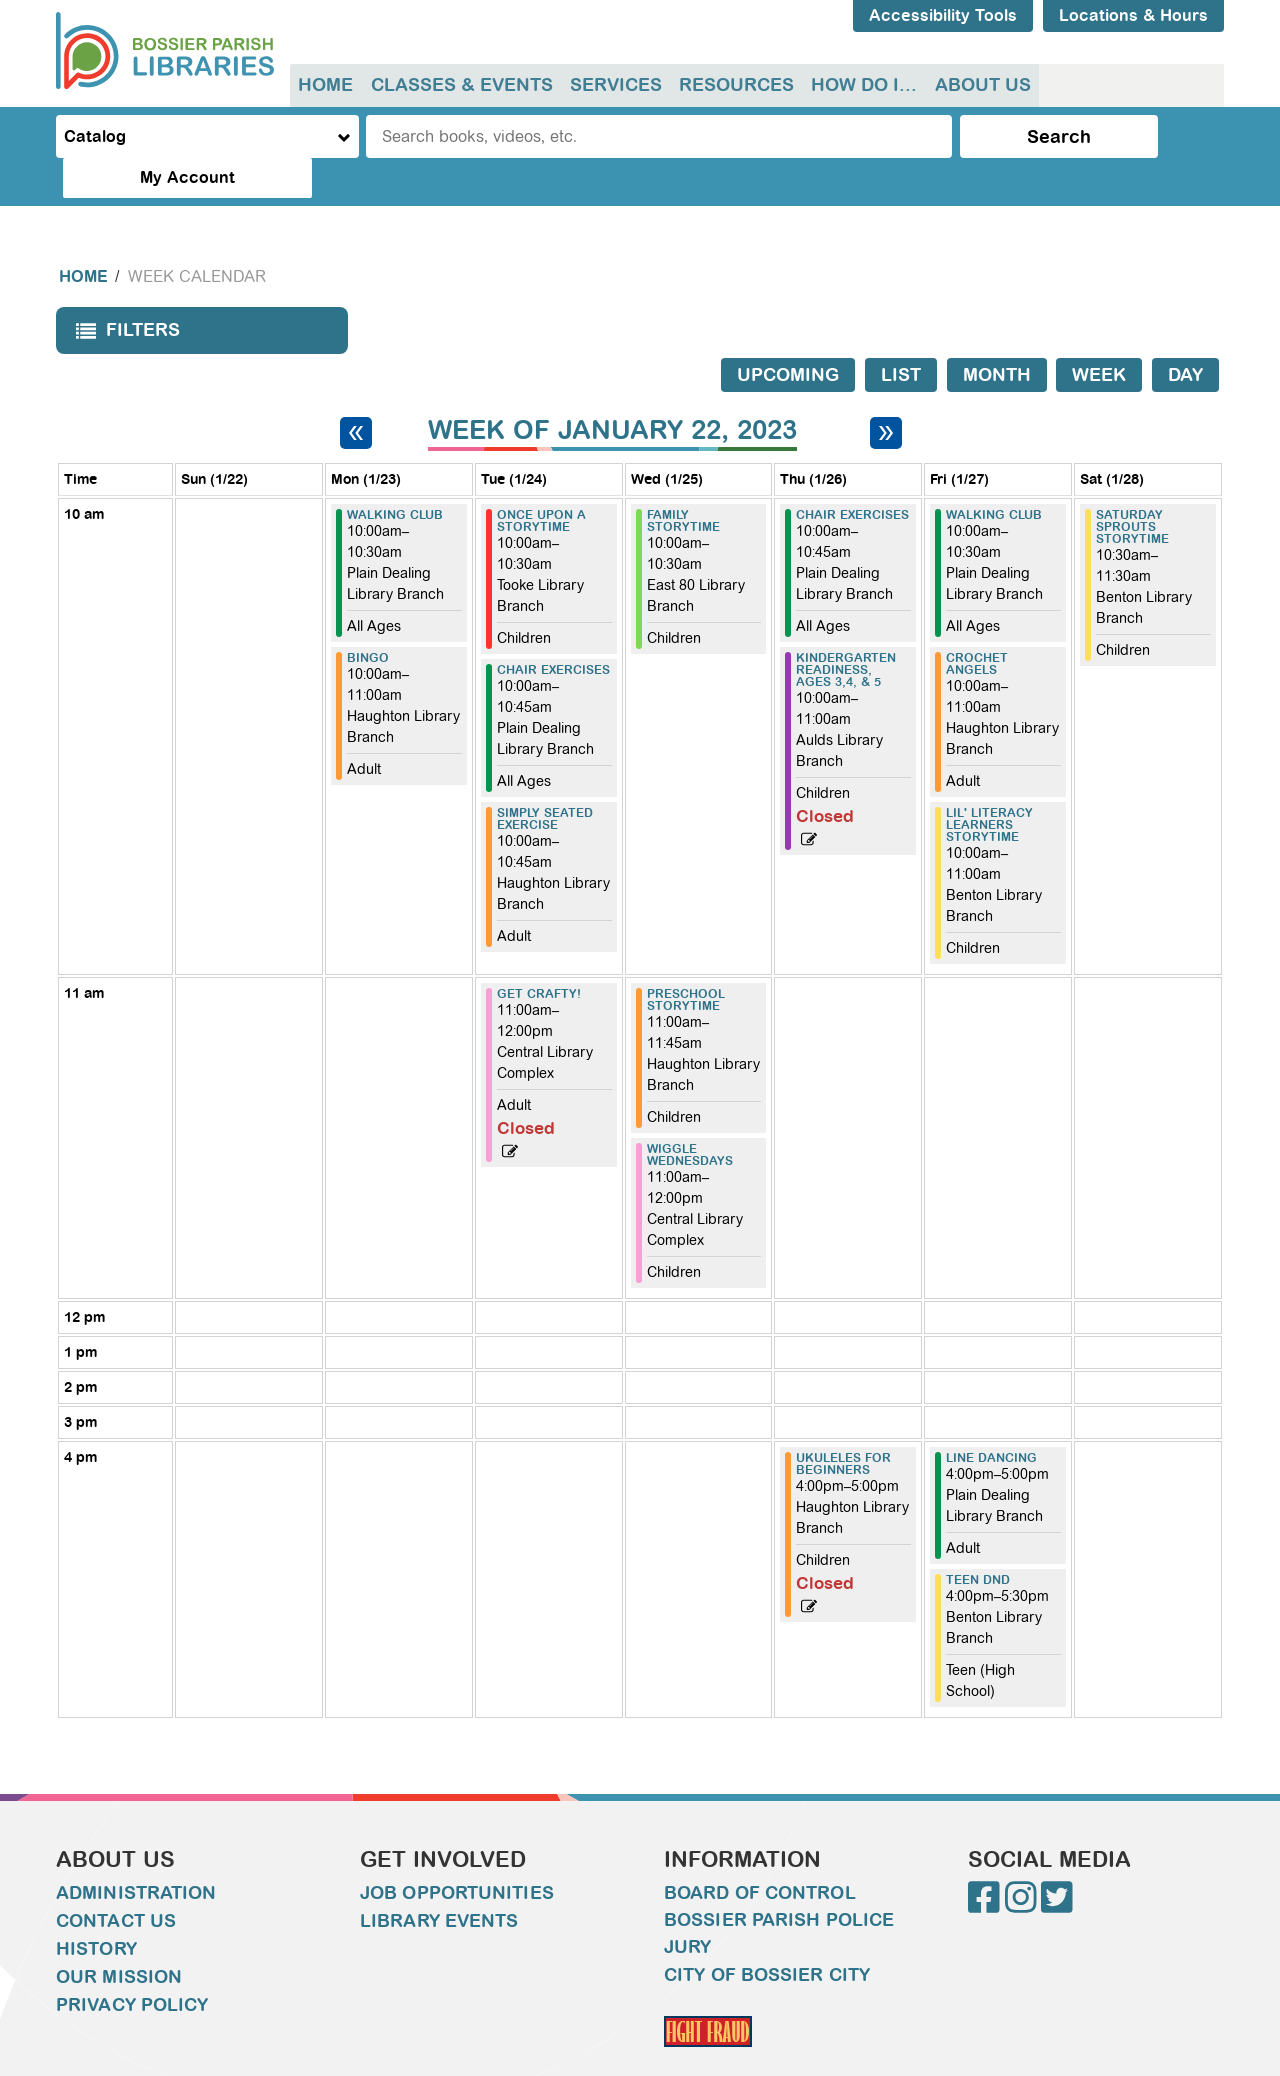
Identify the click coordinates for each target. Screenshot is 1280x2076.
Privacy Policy (132, 1965)
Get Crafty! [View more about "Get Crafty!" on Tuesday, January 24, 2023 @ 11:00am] (539, 954)
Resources (732, 85)
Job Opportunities (457, 1853)
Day (1185, 335)
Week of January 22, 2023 (612, 390)
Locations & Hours (1133, 15)
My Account (1140, 136)
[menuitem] (325, 85)
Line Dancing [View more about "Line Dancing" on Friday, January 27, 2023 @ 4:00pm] (991, 1418)
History (96, 1909)
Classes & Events (460, 85)
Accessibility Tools (943, 15)
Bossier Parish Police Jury (779, 1893)
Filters (123, 296)
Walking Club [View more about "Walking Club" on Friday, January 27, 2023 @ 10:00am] (994, 475)
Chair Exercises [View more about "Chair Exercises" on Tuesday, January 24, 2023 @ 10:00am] (553, 630)
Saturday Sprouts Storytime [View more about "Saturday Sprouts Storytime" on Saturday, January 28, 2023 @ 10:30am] (1132, 487)
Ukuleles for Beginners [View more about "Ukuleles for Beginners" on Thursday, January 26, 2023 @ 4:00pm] (843, 1424)
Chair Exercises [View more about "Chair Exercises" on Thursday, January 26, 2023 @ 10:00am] (852, 475)
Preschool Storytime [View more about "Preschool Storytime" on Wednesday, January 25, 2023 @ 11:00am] (686, 960)
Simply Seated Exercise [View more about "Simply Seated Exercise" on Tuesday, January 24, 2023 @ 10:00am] (545, 779)
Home (325, 85)
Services (613, 85)
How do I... (859, 85)
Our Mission (119, 1937)
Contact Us (116, 1881)
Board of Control (760, 1853)
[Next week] (886, 392)
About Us (976, 85)
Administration (136, 1853)
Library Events (439, 1881)
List (901, 335)
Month (997, 335)
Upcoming (788, 335)
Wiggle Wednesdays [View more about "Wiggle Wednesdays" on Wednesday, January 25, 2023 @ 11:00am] (690, 1115)
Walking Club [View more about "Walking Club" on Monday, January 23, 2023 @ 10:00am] (395, 475)
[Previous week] (356, 392)
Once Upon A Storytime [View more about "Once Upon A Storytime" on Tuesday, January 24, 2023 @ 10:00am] (541, 481)
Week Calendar (197, 236)
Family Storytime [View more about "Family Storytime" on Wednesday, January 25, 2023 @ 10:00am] (683, 481)
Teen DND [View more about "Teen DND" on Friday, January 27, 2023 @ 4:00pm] (978, 1540)
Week (1099, 335)
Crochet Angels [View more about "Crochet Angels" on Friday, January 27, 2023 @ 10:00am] (977, 624)
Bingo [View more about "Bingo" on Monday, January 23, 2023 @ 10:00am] (368, 618)
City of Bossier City (767, 1935)
